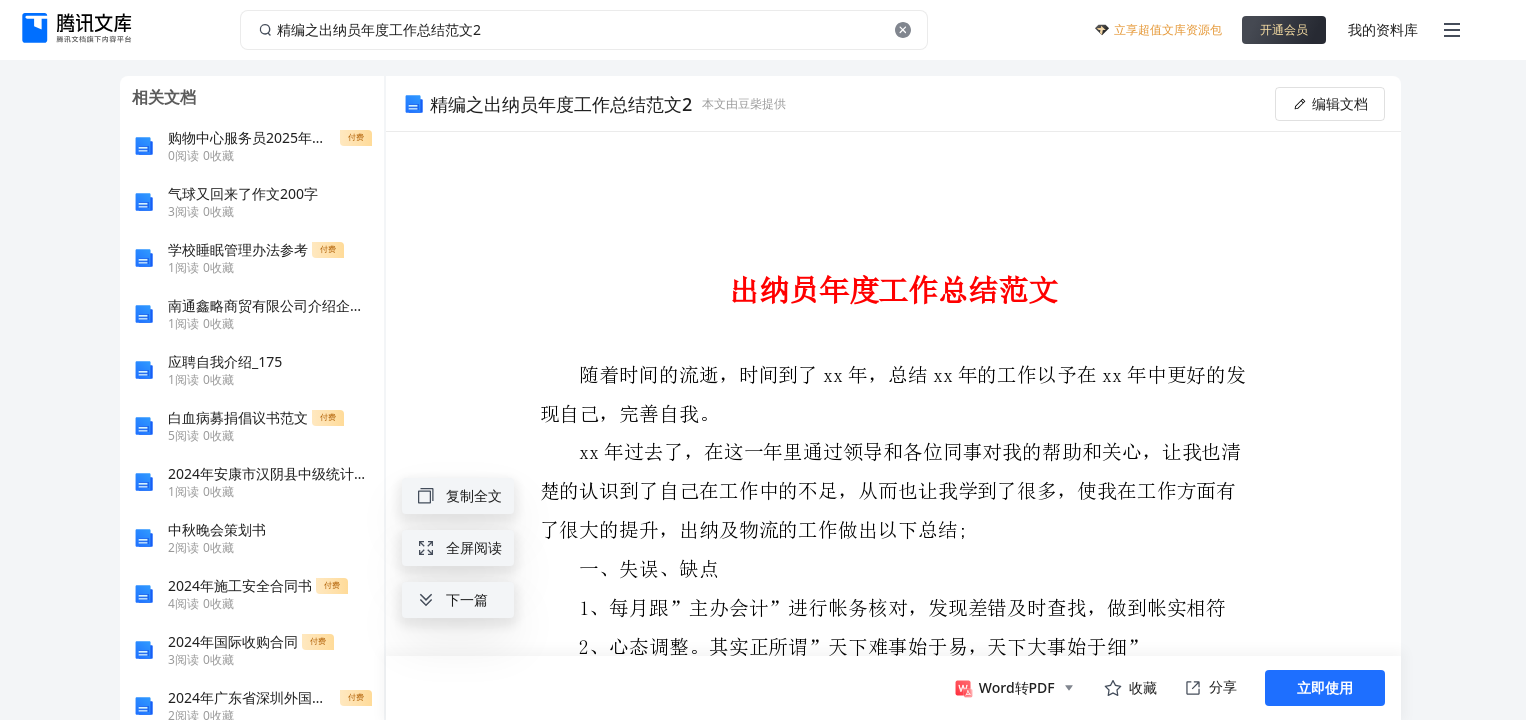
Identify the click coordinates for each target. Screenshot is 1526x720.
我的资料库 (1383, 29)
